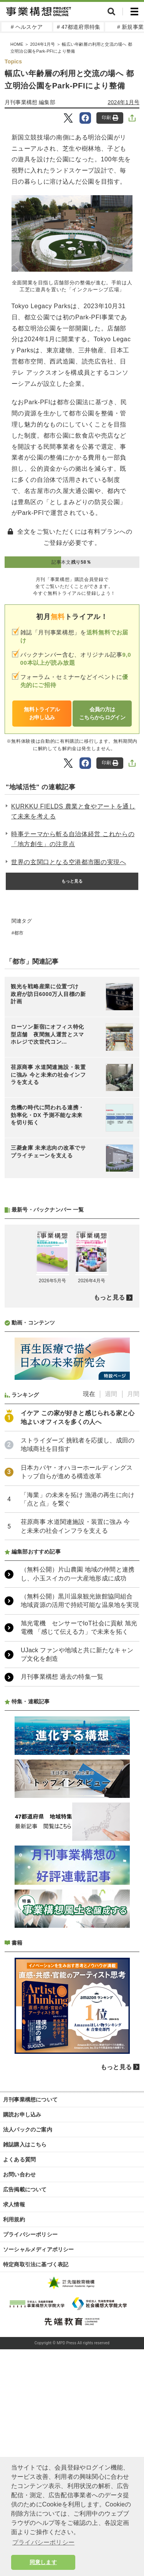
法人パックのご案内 (27, 2129)
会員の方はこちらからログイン (102, 713)
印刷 (110, 118)
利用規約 (14, 2219)
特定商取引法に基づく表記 (35, 2264)
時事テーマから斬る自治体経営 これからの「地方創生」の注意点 (72, 839)
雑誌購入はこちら (25, 2144)
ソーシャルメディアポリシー (38, 2249)
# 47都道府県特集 (78, 27)
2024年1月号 (124, 102)
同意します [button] (43, 2562)
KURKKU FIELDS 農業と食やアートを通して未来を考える (73, 811)
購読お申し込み (22, 2114)
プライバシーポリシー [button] (43, 2542)
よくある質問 (19, 2159)
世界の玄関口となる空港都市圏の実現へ (68, 862)
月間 (133, 1394)
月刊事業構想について (30, 2099)
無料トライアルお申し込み (42, 713)
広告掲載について (25, 2189)
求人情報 (14, 2204)
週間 (111, 1394)
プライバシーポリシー (30, 2234)
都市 (18, 933)
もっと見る (72, 881)
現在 (89, 1394)
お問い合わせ (19, 2174)
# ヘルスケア (27, 27)
